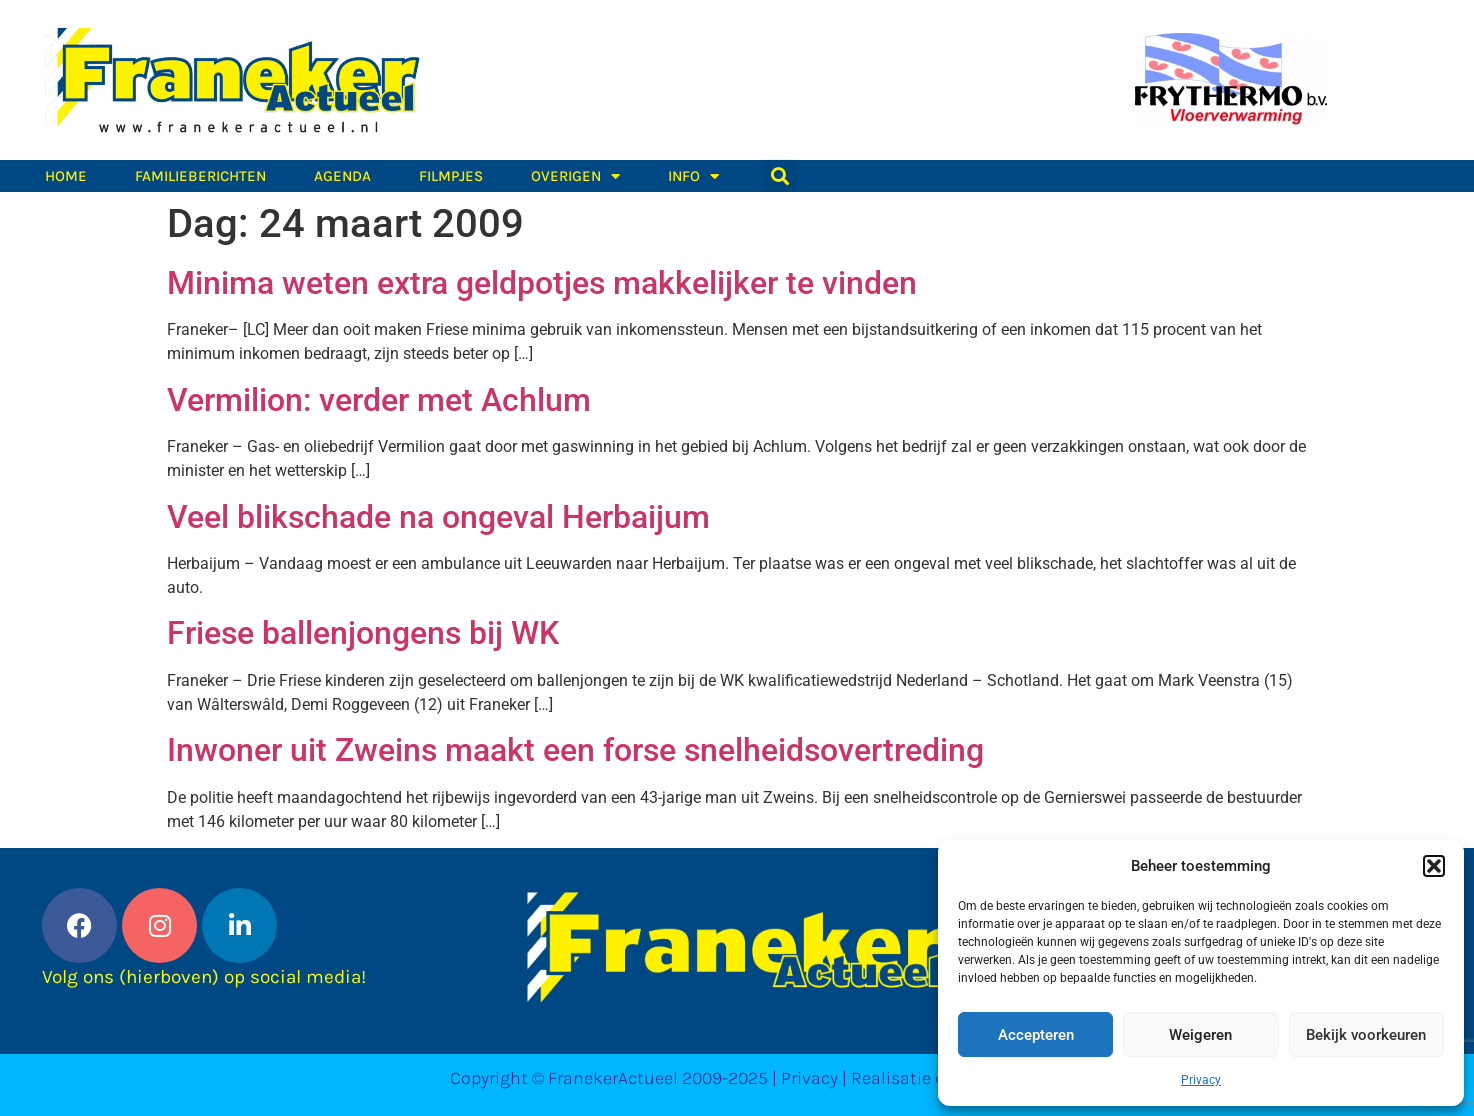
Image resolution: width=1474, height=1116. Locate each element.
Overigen (575, 176)
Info (693, 176)
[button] (1434, 866)
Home (66, 176)
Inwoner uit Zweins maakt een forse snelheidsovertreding (575, 750)
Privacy (1201, 1080)
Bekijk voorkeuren (1366, 1035)
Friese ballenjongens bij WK (363, 633)
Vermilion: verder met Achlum (379, 400)
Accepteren (1036, 1035)
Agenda (342, 176)
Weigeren (1200, 1035)
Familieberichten (200, 176)
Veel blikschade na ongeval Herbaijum (438, 517)
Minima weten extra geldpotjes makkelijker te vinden (542, 283)
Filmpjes (451, 176)
